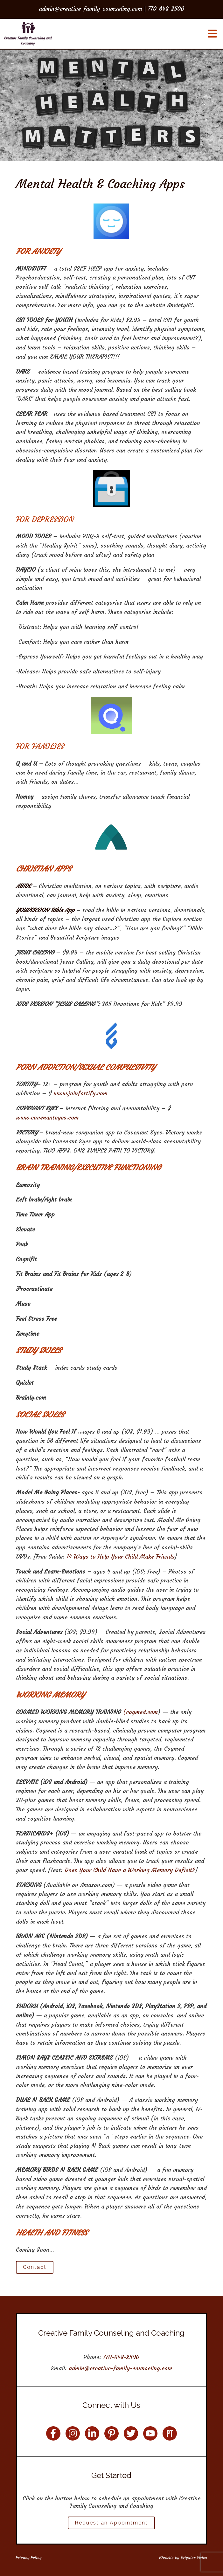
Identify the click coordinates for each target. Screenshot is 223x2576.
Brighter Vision (194, 2557)
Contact (34, 2267)
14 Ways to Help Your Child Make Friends (120, 1556)
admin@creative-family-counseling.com (120, 2368)
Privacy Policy (29, 2557)
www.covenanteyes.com (47, 1117)
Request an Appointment (111, 2523)
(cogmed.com (140, 1712)
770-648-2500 (121, 2357)
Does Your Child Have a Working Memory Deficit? (130, 1870)
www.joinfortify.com (80, 1093)
